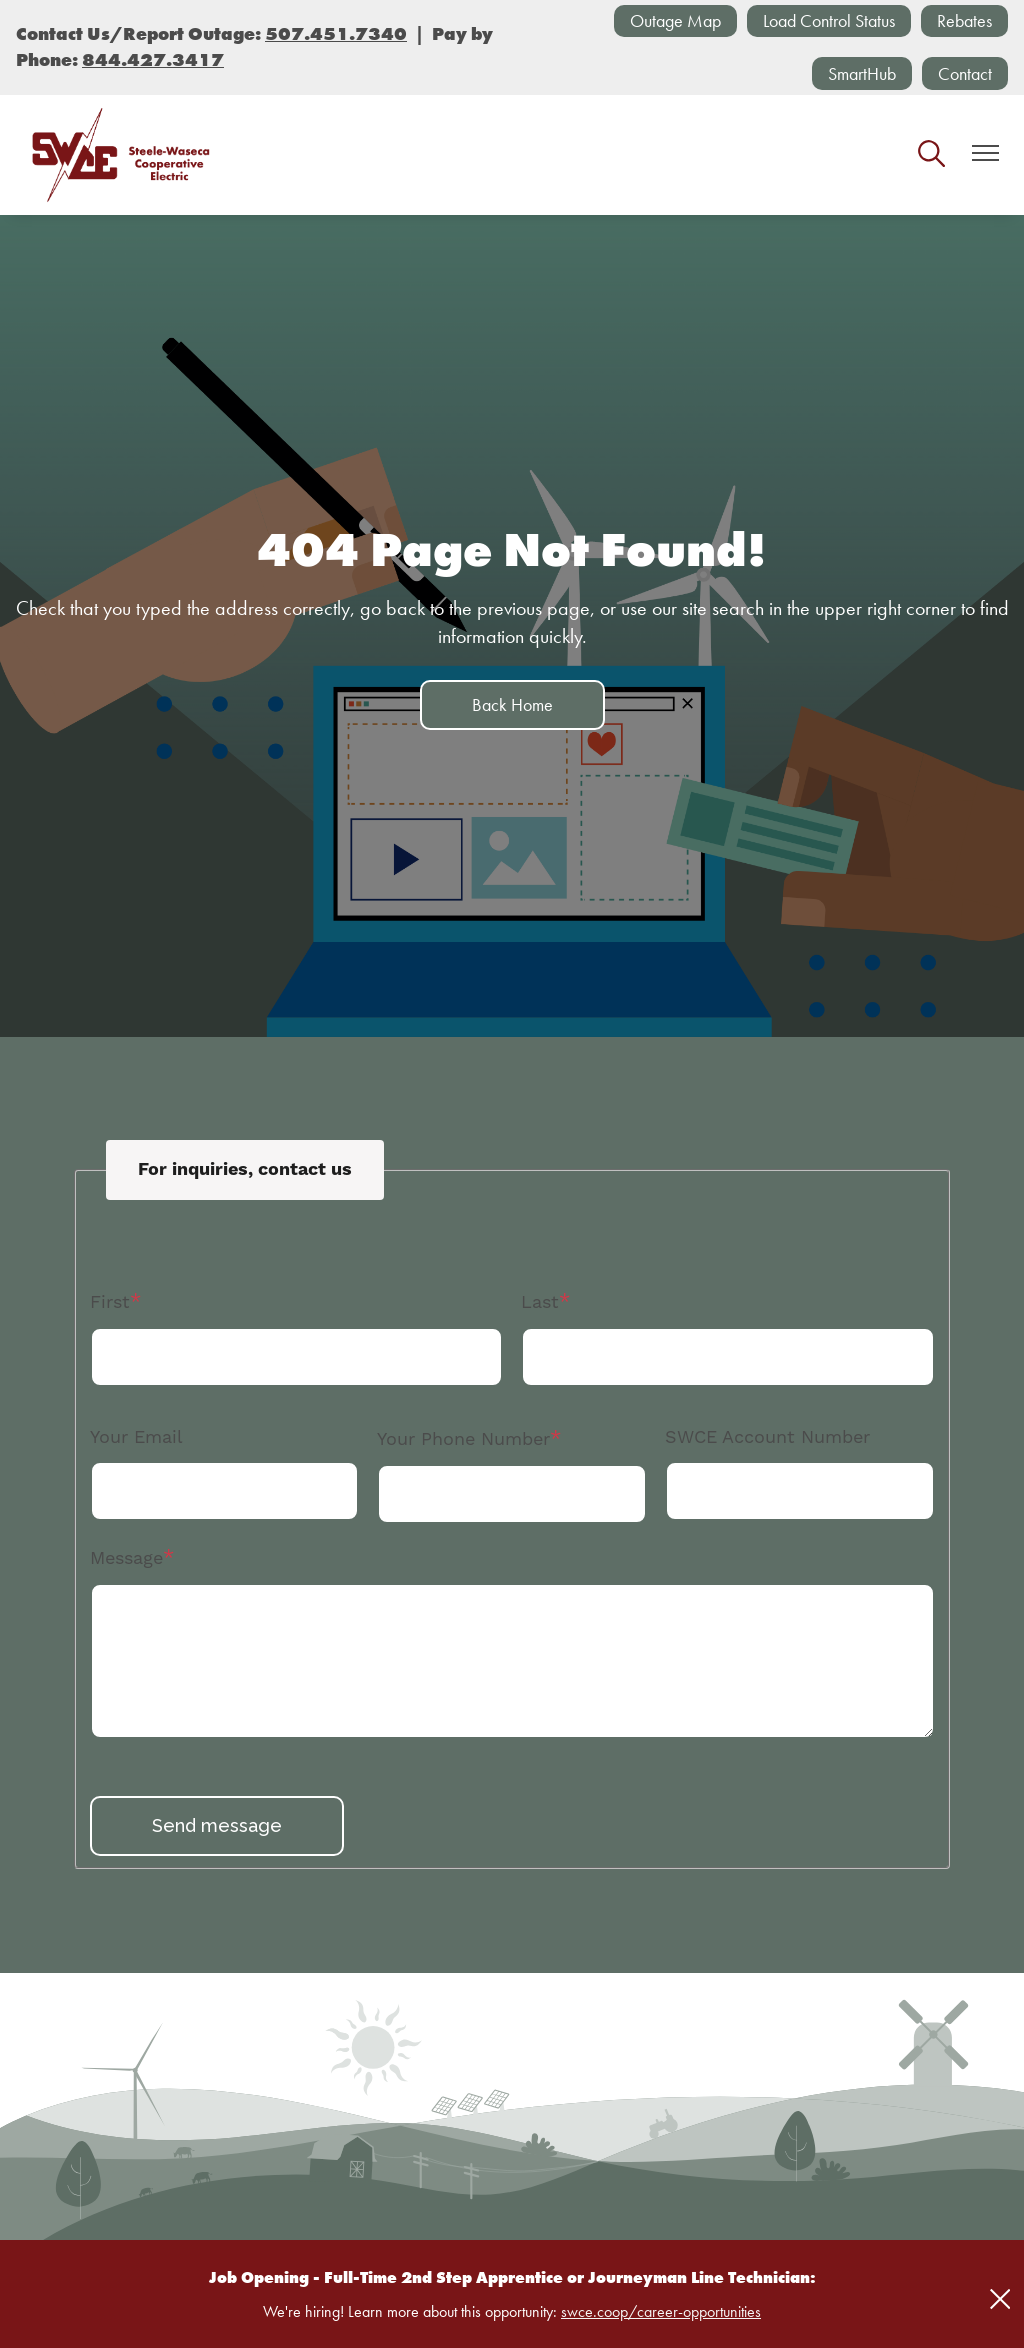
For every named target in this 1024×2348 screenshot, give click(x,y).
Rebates (964, 20)
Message (126, 1557)
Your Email (136, 1436)
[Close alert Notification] (1000, 2299)
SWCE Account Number (767, 1436)
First (110, 1301)
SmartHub (862, 73)
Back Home (512, 704)
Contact (965, 73)
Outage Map (675, 20)
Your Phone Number (463, 1438)
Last (540, 1301)
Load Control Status (829, 20)
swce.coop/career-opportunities (661, 2311)
